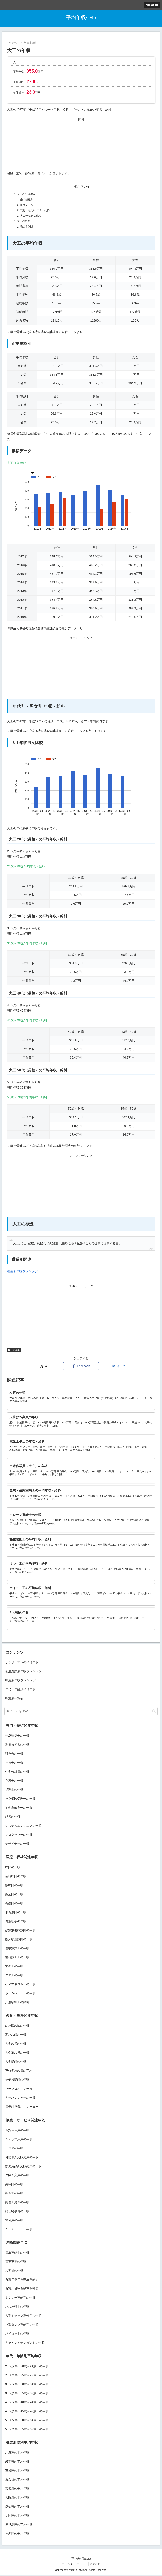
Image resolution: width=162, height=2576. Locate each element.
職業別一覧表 (14, 1699)
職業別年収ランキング (22, 1272)
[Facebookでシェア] (81, 1367)
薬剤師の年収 (14, 1895)
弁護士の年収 (14, 1781)
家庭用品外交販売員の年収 (23, 2167)
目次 (76, 186)
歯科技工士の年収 (17, 1958)
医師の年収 (12, 1868)
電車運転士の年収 (17, 2253)
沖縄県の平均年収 (17, 2534)
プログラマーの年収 (18, 1835)
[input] (81, 1712)
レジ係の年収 (14, 2149)
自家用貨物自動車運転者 (21, 2289)
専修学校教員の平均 (18, 2071)
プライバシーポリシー (74, 2564)
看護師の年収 (14, 1904)
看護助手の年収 (15, 1922)
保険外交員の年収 (17, 2176)
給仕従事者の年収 (17, 2212)
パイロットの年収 (17, 2334)
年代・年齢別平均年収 (20, 1690)
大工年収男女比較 (31, 215)
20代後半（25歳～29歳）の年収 (27, 2376)
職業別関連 (27, 226)
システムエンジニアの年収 (23, 1826)
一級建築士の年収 (17, 1736)
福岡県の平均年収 (17, 2516)
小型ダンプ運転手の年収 (21, 2325)
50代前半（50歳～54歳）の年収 (27, 2421)
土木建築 (14, 1350)
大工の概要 (23, 221)
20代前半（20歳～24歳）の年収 (27, 2367)
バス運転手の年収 (17, 2307)
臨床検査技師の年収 (18, 1940)
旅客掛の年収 (14, 2271)
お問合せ (95, 2564)
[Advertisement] (81, 144)
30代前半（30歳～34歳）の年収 (27, 2385)
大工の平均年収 (26, 194)
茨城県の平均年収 (17, 2471)
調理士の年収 (14, 2194)
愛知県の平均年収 (17, 2507)
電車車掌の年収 (15, 2262)
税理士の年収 (14, 1790)
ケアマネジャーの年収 (20, 1985)
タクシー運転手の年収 (20, 2298)
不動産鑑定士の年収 (18, 1808)
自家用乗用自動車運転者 (21, 2280)
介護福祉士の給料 (17, 2003)
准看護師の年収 (15, 1913)
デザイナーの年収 (17, 1844)
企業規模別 (27, 199)
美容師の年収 (14, 2185)
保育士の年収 (14, 1976)
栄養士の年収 (14, 1967)
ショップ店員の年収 (18, 2140)
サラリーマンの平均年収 (21, 1663)
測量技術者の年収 (17, 1745)
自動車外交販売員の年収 (21, 2158)
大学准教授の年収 (17, 2053)
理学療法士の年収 (17, 1949)
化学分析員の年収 (17, 1772)
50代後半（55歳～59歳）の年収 (27, 2430)
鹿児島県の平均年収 (18, 2525)
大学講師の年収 (15, 2062)
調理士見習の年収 (17, 2203)
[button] (154, 1712)
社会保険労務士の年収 (20, 1799)
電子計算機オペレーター (21, 2107)
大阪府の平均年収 (17, 2498)
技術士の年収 (14, 1763)
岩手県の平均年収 (17, 2462)
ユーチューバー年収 (18, 2230)
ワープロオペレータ (18, 2089)
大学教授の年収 (15, 2044)
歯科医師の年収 (15, 1877)
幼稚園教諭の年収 (17, 2026)
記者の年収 (12, 1817)
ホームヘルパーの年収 (20, 1994)
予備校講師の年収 (17, 2080)
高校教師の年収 (15, 2035)
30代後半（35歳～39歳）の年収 (27, 2394)
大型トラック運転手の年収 (23, 2316)
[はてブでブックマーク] (118, 1367)
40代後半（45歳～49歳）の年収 (27, 2412)
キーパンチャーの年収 (20, 2098)
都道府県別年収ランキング (23, 1672)
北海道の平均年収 (17, 2453)
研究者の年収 (14, 1754)
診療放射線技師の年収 (20, 1931)
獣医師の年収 (14, 1886)
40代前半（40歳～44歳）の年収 (27, 2403)
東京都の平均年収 (17, 2480)
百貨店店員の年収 (17, 2131)
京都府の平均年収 (17, 2489)
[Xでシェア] (43, 1367)
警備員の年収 (14, 2221)
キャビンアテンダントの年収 (24, 2343)
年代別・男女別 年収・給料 (33, 210)
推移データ (27, 205)
